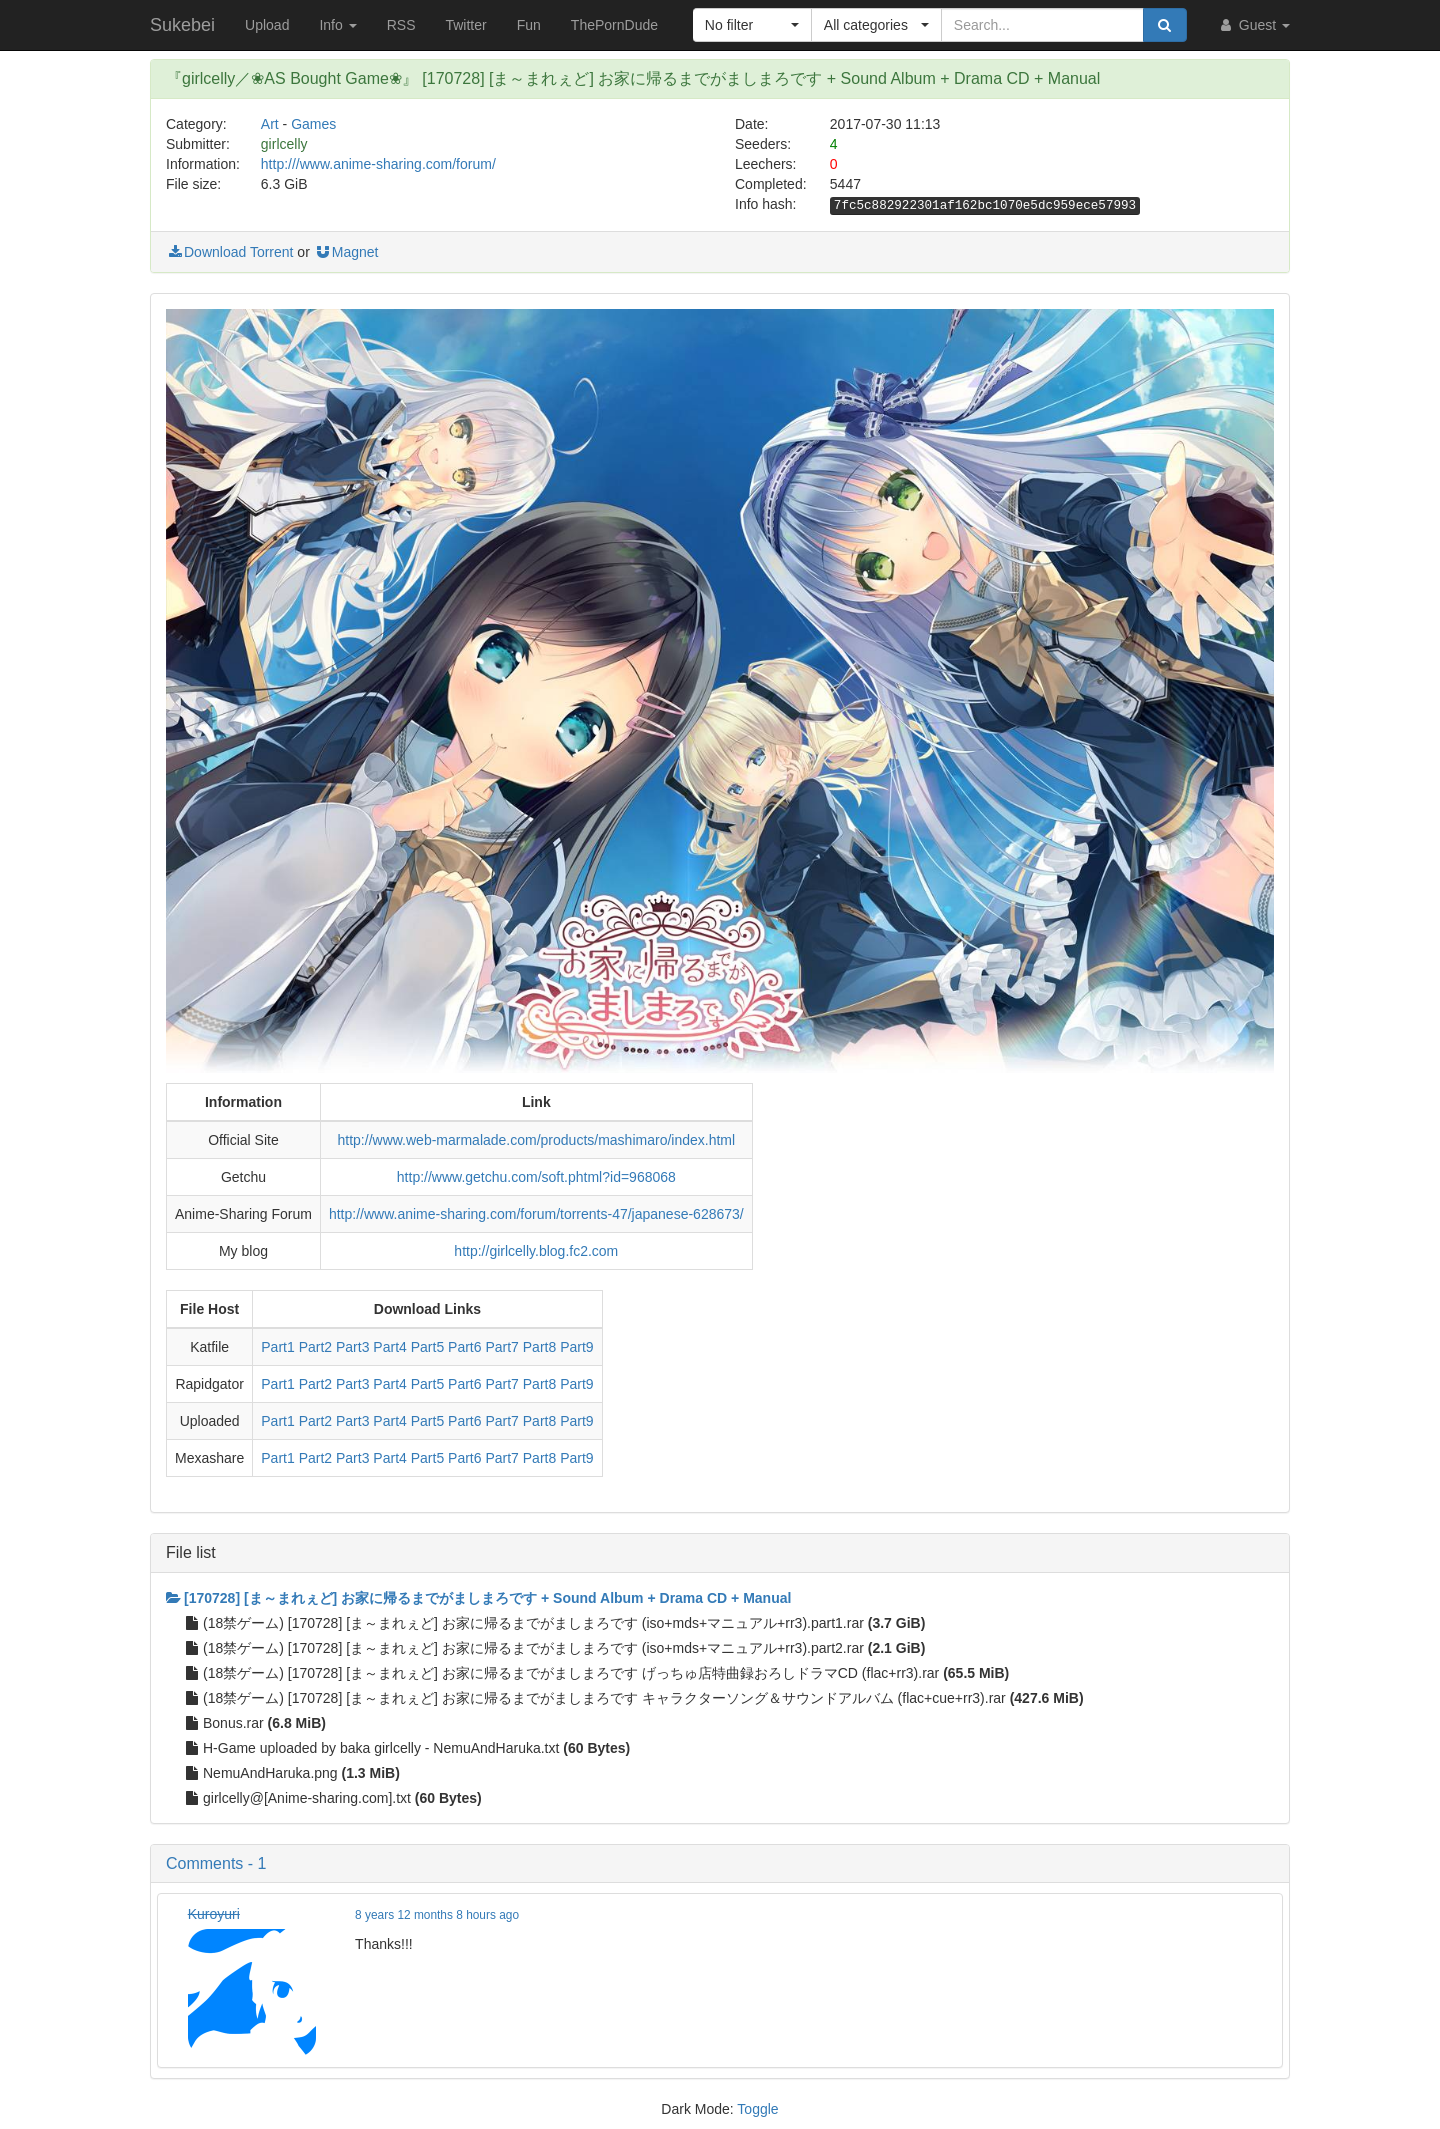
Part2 (315, 1347)
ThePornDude (614, 25)
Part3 (352, 1347)
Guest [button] (1253, 25)
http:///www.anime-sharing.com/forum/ (378, 164)
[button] (752, 25)
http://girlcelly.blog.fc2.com (536, 1251)
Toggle (757, 2109)
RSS (401, 25)
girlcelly (284, 144)
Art (270, 124)
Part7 (501, 1347)
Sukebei (182, 25)
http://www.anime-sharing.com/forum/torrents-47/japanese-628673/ (536, 1214)
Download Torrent (229, 252)
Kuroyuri (214, 1914)
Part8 (539, 1347)
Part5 (427, 1347)
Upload (267, 25)
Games (313, 124)
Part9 (576, 1347)
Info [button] (337, 25)
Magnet (346, 252)
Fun (529, 25)
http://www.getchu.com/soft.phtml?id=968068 (536, 1177)
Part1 (277, 1347)
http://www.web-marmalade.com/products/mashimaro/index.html (537, 1140)
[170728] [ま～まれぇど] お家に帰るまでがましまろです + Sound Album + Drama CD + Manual (478, 1598)
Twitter (465, 25)
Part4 (389, 1347)
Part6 (464, 1347)
